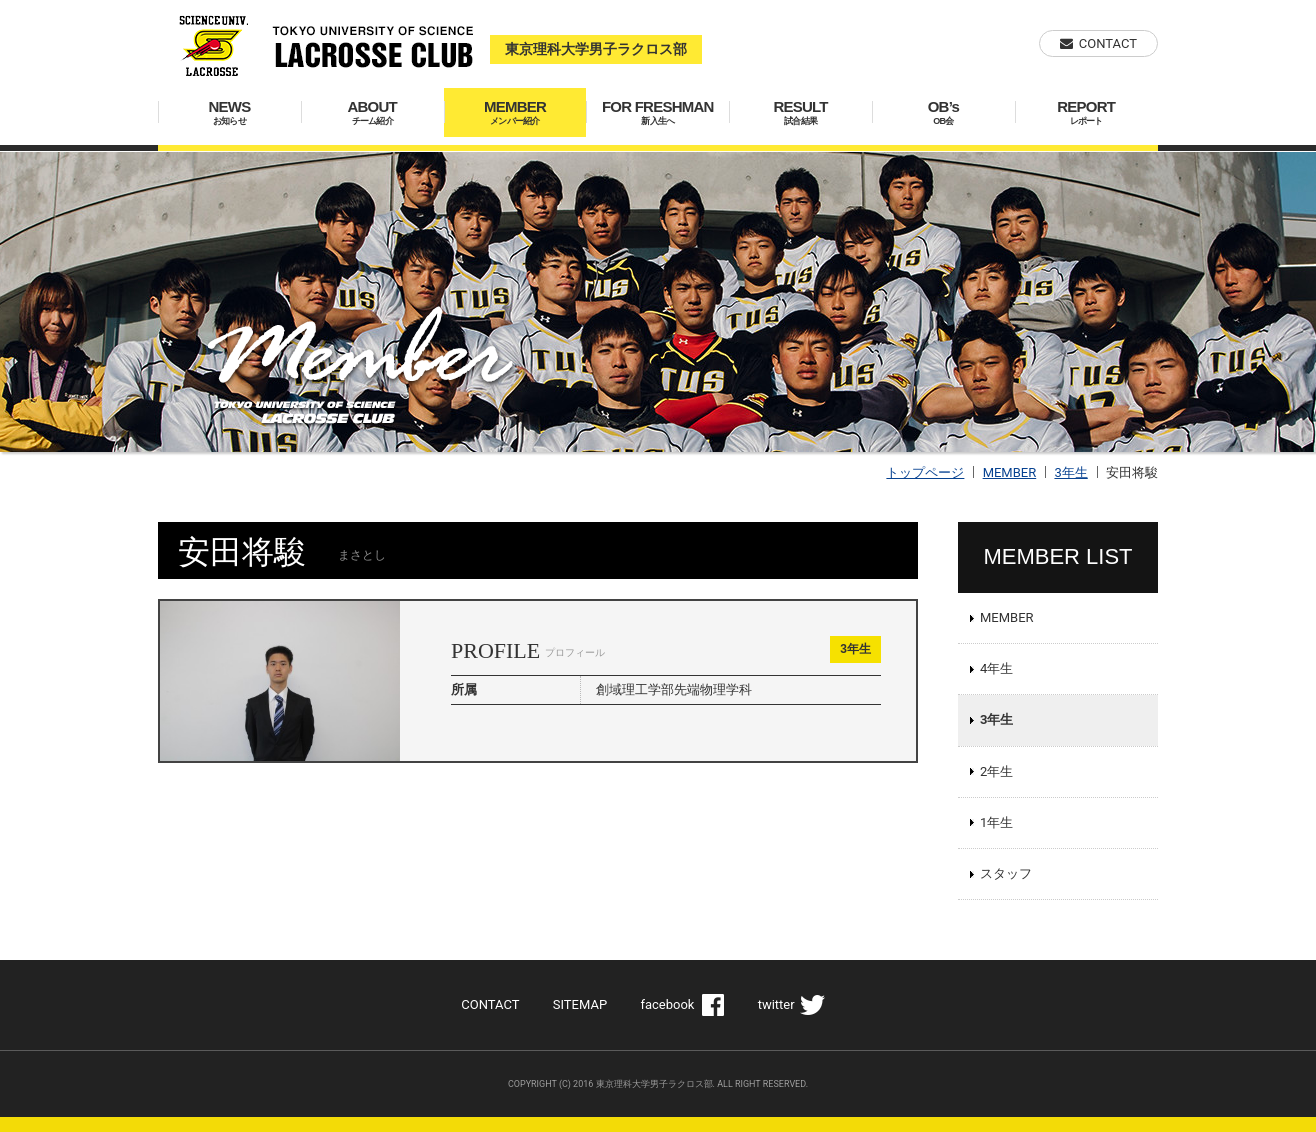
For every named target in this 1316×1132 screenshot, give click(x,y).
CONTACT (1108, 43)
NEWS (229, 112)
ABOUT (372, 112)
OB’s (943, 112)
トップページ (925, 472)
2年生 (996, 771)
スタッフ (1006, 873)
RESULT (800, 112)
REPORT (1086, 112)
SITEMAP (580, 1004)
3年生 (1070, 472)
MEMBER (515, 112)
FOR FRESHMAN (657, 112)
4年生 (996, 668)
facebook (667, 1004)
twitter (776, 1004)
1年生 (996, 822)
